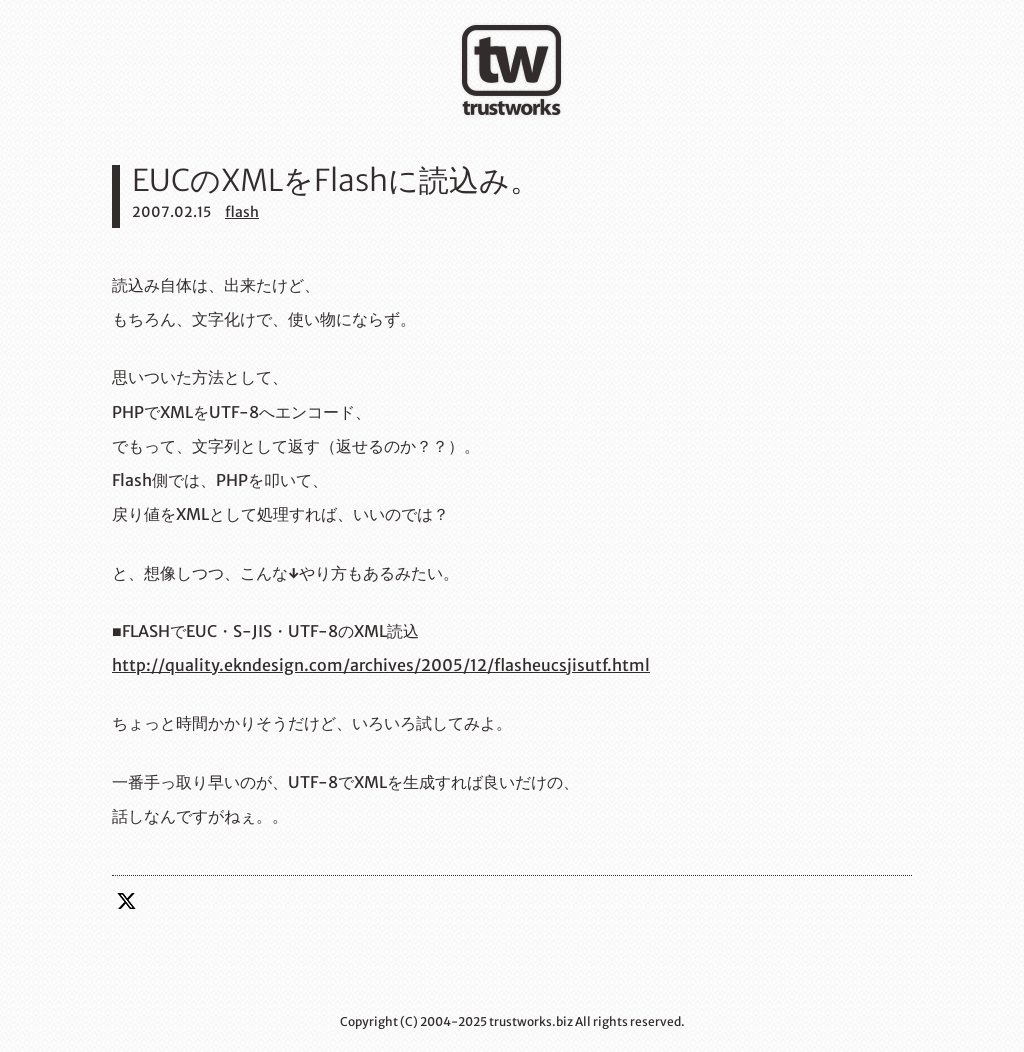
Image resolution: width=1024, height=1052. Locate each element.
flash (242, 212)
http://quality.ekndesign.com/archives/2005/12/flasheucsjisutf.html (381, 665)
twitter (127, 901)
